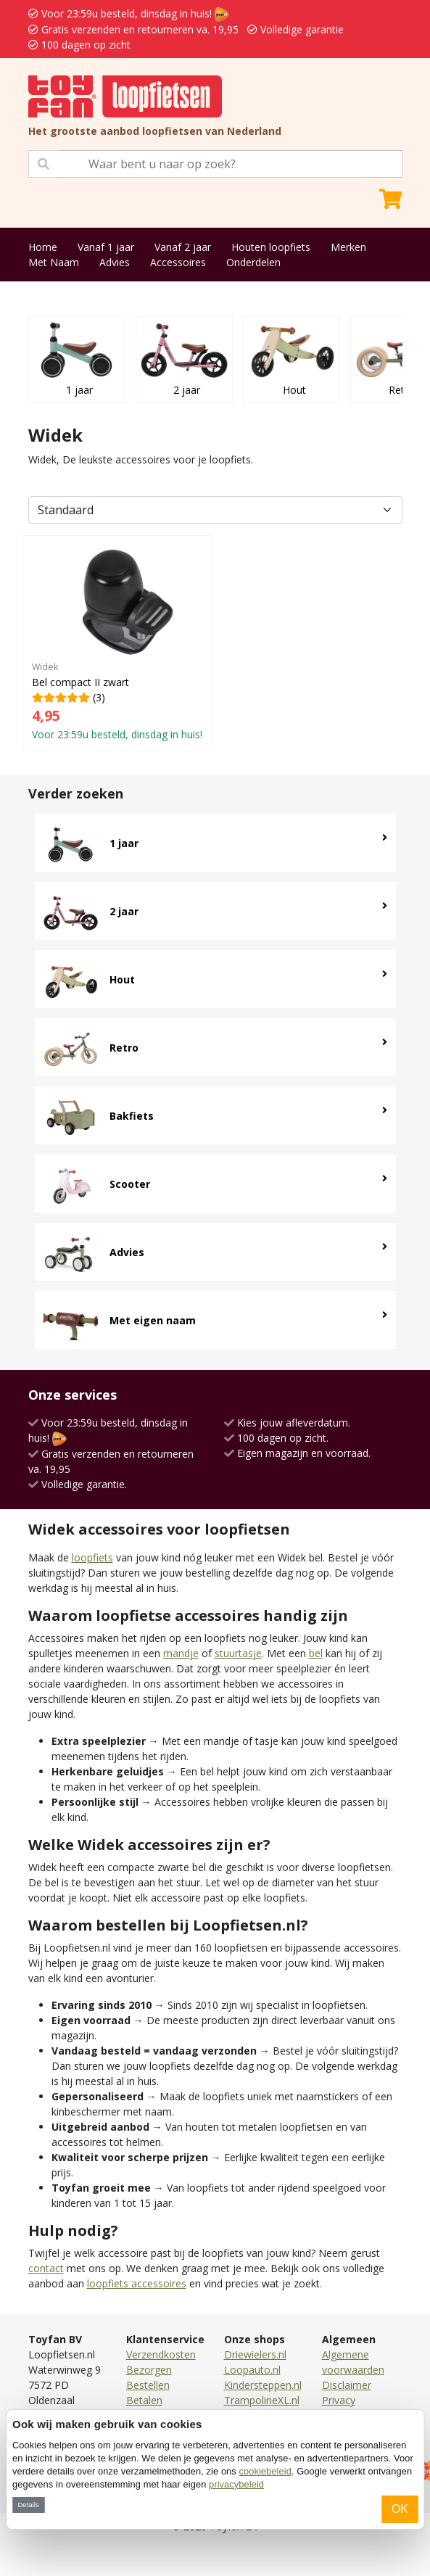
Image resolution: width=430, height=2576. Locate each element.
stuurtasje (238, 1653)
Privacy (338, 2400)
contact (46, 2268)
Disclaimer (346, 2385)
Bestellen (148, 2385)
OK (400, 2509)
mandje (181, 1653)
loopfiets (92, 1557)
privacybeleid (236, 2484)
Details (27, 2505)
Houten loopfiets (270, 247)
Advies (114, 262)
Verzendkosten (161, 2354)
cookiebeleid (265, 2471)
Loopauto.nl (252, 2370)
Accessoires (178, 262)
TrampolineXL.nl (261, 2400)
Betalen (144, 2400)
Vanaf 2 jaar (182, 247)
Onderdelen (253, 262)
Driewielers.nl (255, 2354)
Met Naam (53, 262)
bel (316, 1653)
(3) (117, 643)
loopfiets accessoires (136, 2283)
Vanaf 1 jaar (106, 247)
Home (42, 247)
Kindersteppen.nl (263, 2385)
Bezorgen (149, 2370)
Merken (348, 247)
